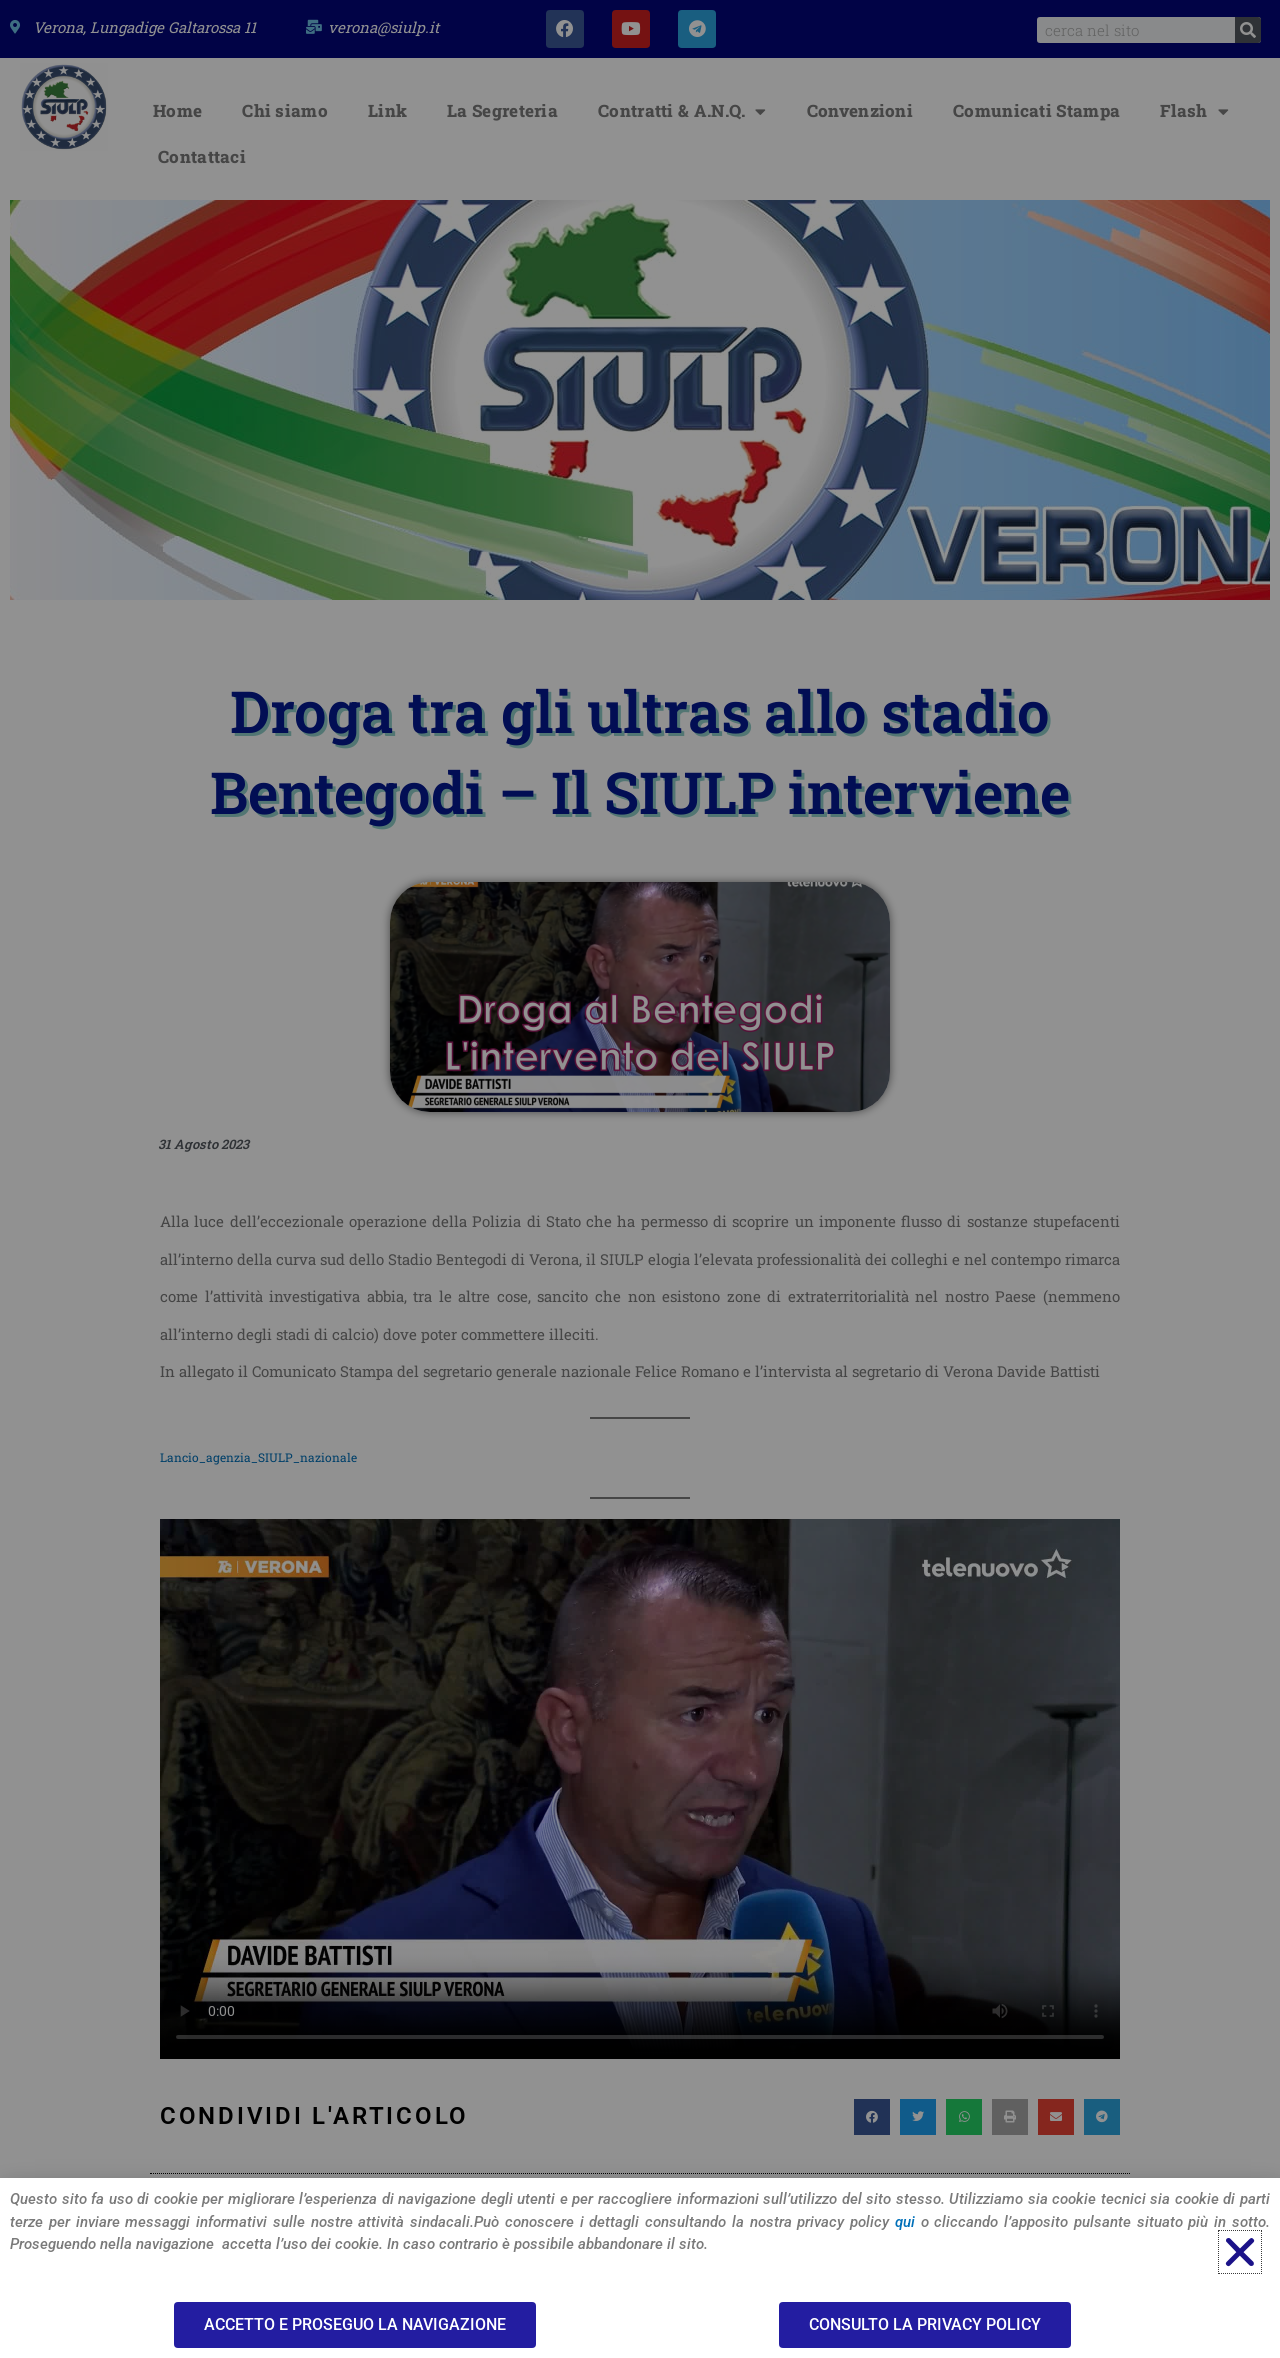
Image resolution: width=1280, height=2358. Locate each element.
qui (905, 2222)
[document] (640, 1179)
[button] (1240, 2252)
